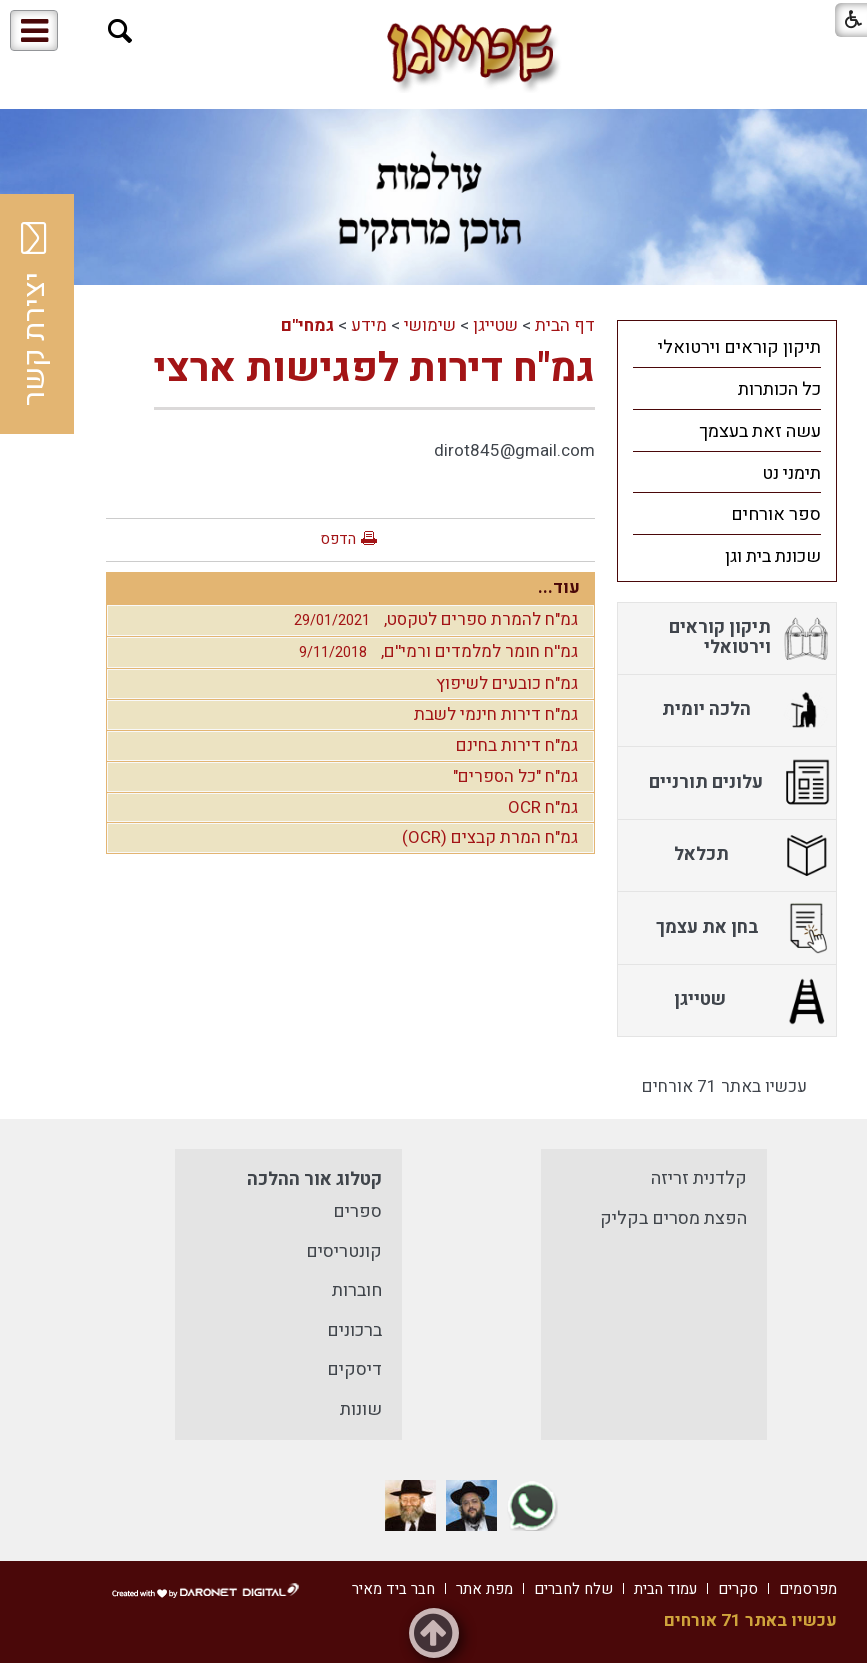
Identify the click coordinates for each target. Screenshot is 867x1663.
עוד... (559, 587)
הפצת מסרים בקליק (673, 1218)
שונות (361, 1409)
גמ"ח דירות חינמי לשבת (496, 714)
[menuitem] (726, 347)
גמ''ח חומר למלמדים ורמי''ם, (433, 651)
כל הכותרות (779, 389)
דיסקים (354, 1369)
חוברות (357, 1290)
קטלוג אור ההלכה (314, 1179)
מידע (369, 325)
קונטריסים (344, 1251)
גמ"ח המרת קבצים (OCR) (490, 837)
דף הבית (565, 325)
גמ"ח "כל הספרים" (515, 776)
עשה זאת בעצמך (760, 431)
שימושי (430, 325)
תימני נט (791, 473)
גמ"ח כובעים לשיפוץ (507, 683)
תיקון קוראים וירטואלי (739, 347)
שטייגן (495, 325)
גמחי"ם (307, 325)
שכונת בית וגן (773, 556)
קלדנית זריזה (699, 1178)
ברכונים (354, 1330)
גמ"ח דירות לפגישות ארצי (374, 368)
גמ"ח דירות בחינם (517, 745)
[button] (120, 31)
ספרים (357, 1211)
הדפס (338, 539)
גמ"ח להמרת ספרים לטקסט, (431, 619)
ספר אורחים (776, 514)
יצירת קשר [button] (35, 314)
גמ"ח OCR (543, 807)
